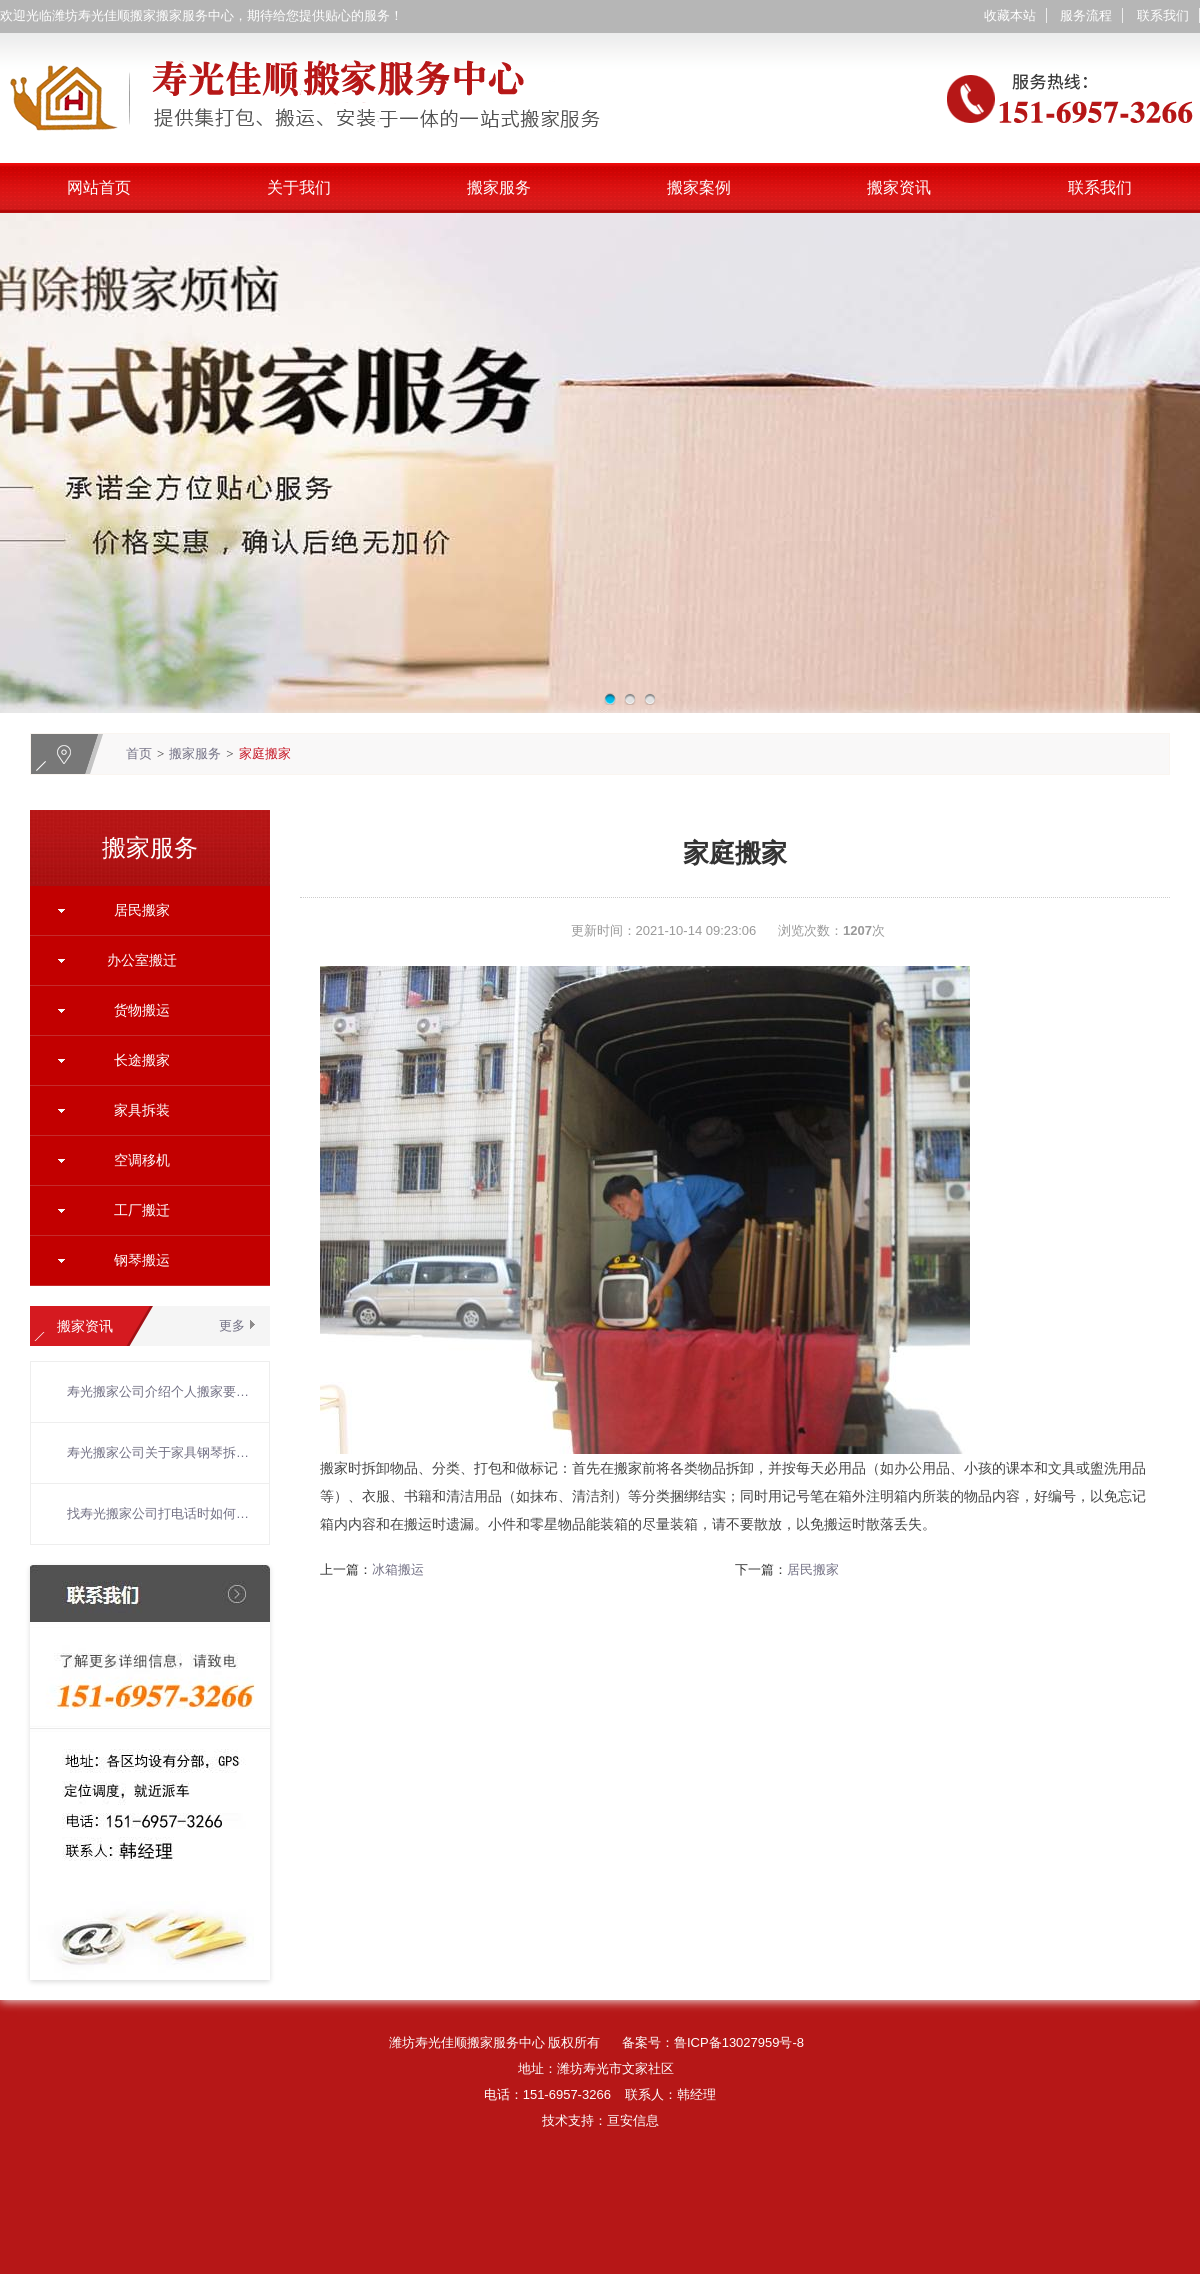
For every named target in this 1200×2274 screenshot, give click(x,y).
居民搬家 (142, 910)
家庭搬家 (265, 753)
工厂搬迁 (142, 1210)
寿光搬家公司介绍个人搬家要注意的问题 (158, 1391)
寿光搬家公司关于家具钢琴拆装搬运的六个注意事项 (158, 1452)
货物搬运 (142, 1010)
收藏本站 (1010, 15)
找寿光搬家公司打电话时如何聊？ (158, 1513)
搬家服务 (499, 187)
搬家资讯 (899, 187)
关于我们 (299, 187)
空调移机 (142, 1160)
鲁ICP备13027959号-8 (739, 2042)
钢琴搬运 (142, 1260)
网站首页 (99, 187)
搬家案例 (699, 187)
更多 (232, 1325)
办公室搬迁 (142, 960)
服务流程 (1086, 15)
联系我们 (1163, 15)
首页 (139, 753)
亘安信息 (633, 2120)
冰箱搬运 (398, 1569)
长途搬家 (142, 1060)
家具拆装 (142, 1110)
